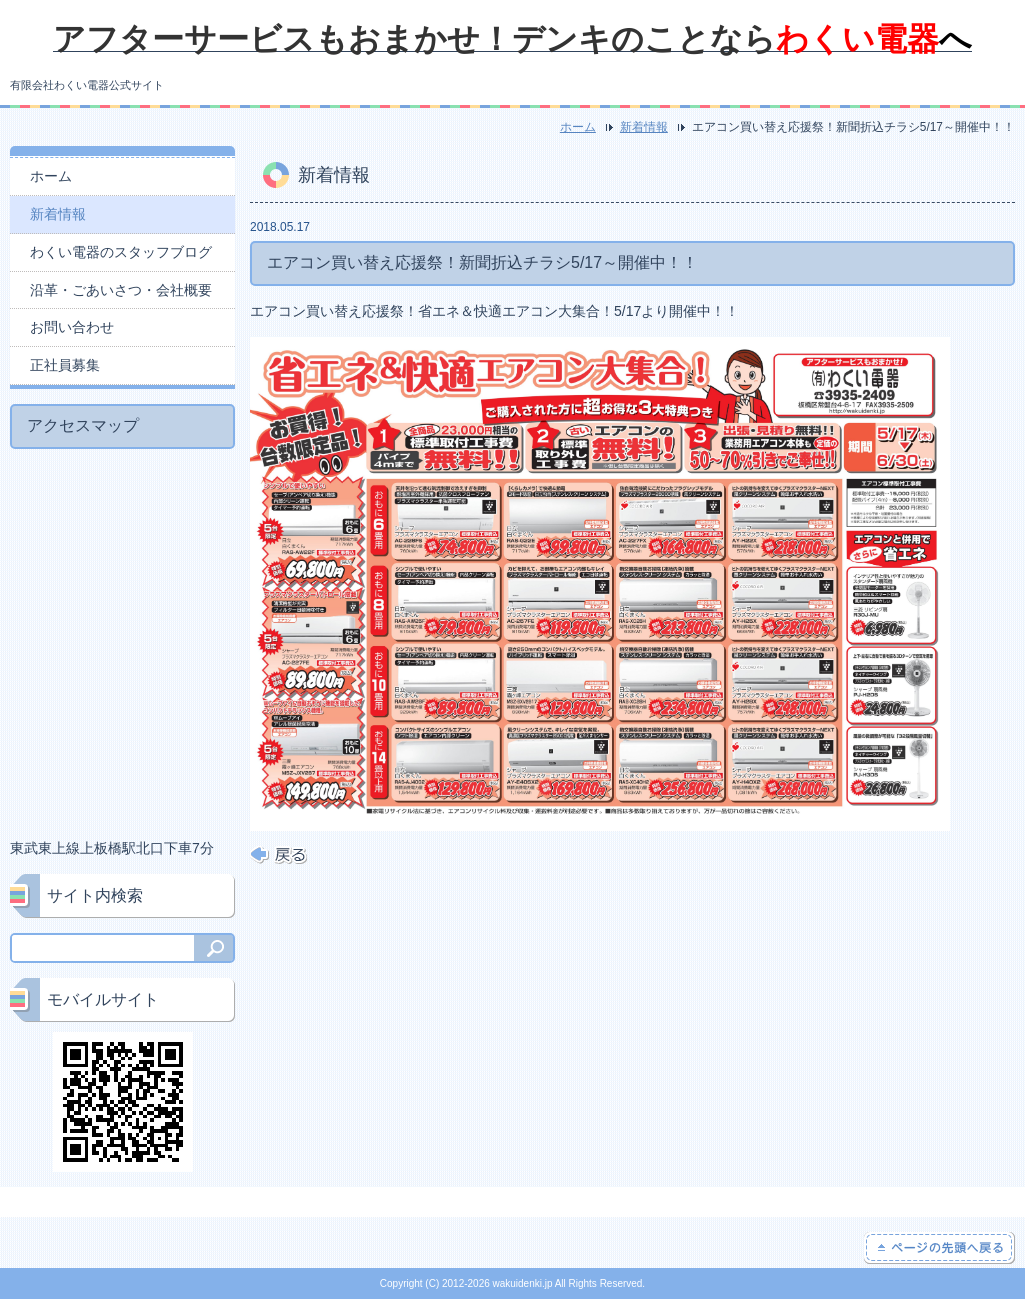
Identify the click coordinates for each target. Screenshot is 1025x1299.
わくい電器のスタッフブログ (121, 252)
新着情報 (644, 127)
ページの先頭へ (939, 1248)
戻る (278, 855)
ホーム (578, 127)
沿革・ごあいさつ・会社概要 (121, 290)
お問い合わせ (72, 327)
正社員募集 (65, 365)
